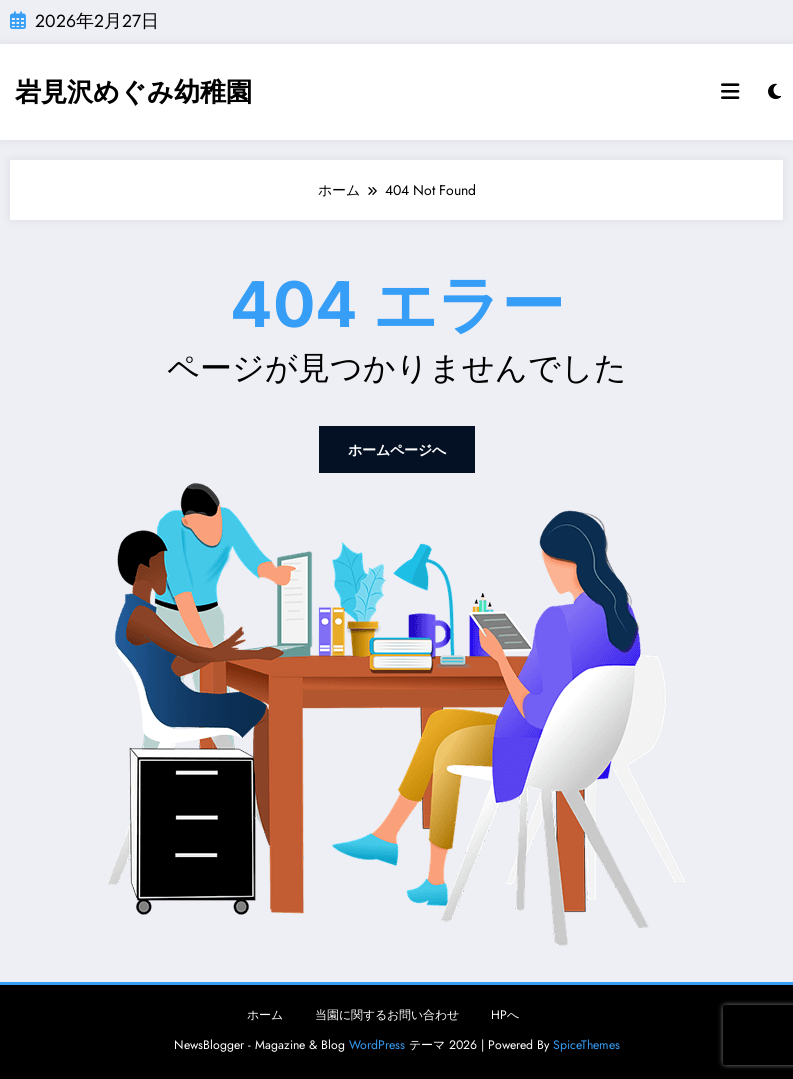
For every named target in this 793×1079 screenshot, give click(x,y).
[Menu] (730, 92)
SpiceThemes (586, 1045)
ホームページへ (397, 449)
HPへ (505, 1015)
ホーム (265, 1015)
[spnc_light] (774, 92)
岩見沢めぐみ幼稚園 (133, 92)
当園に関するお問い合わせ (387, 1015)
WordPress (377, 1045)
